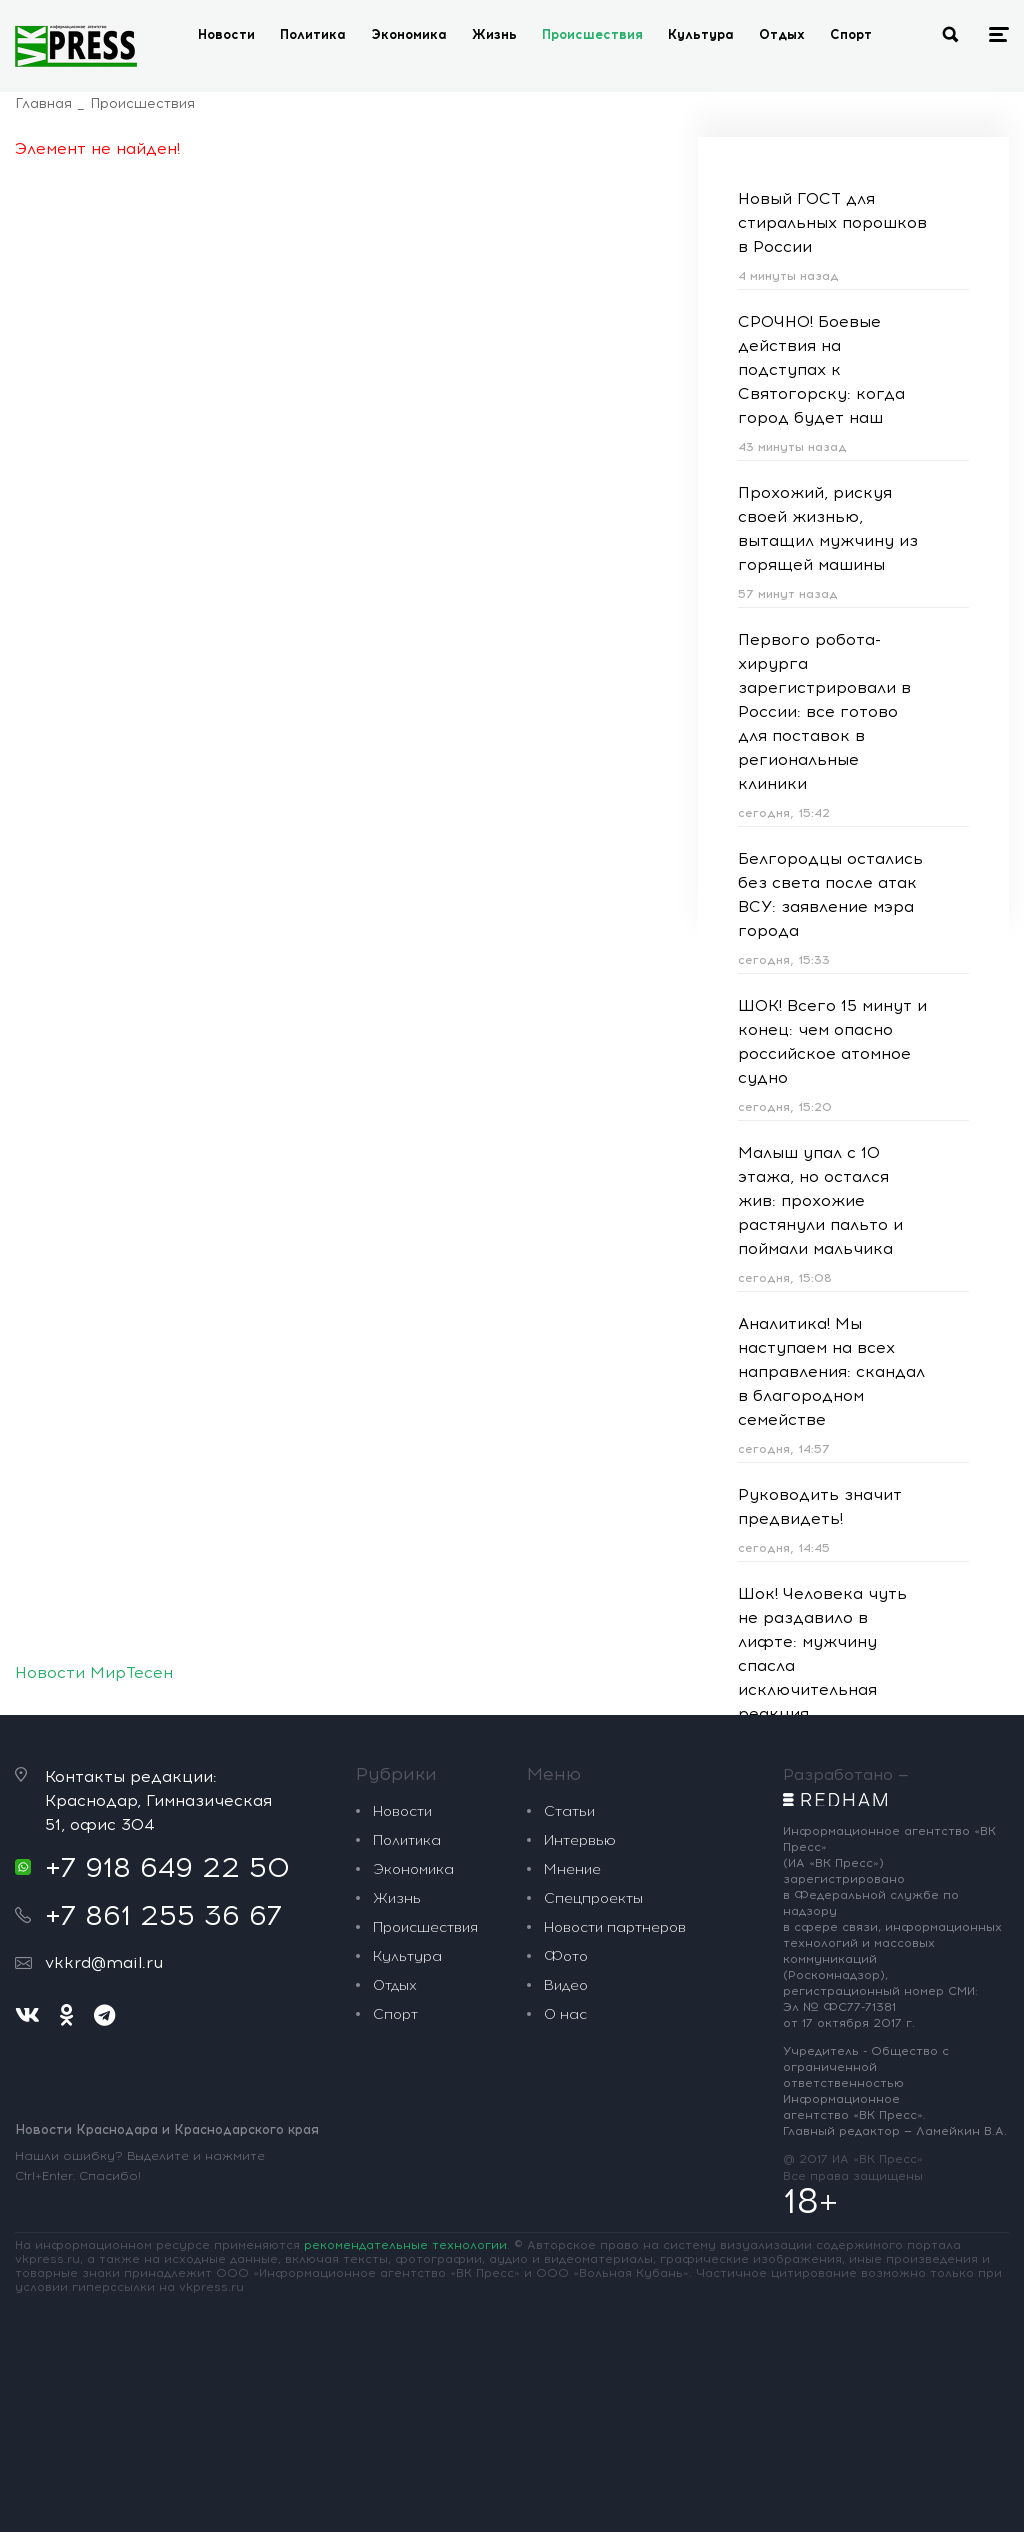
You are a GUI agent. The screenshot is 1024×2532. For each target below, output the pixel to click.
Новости (226, 34)
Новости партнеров (615, 1927)
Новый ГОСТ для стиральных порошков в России (832, 222)
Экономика (409, 34)
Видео (566, 1985)
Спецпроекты (593, 1898)
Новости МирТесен (94, 1672)
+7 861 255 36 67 (163, 1915)
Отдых (782, 34)
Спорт (851, 34)
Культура (701, 34)
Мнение (572, 1869)
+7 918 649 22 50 (167, 1867)
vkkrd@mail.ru (104, 1962)
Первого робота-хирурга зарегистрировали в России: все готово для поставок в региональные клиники (824, 711)
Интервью (580, 1840)
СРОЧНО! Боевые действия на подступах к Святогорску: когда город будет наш (821, 369)
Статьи (569, 1811)
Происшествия (592, 34)
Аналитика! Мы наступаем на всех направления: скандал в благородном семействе (831, 1371)
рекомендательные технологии (405, 2245)
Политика (313, 34)
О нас (565, 2014)
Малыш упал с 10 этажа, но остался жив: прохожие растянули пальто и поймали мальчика (820, 1200)
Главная (43, 103)
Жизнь (494, 34)
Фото (566, 1956)
